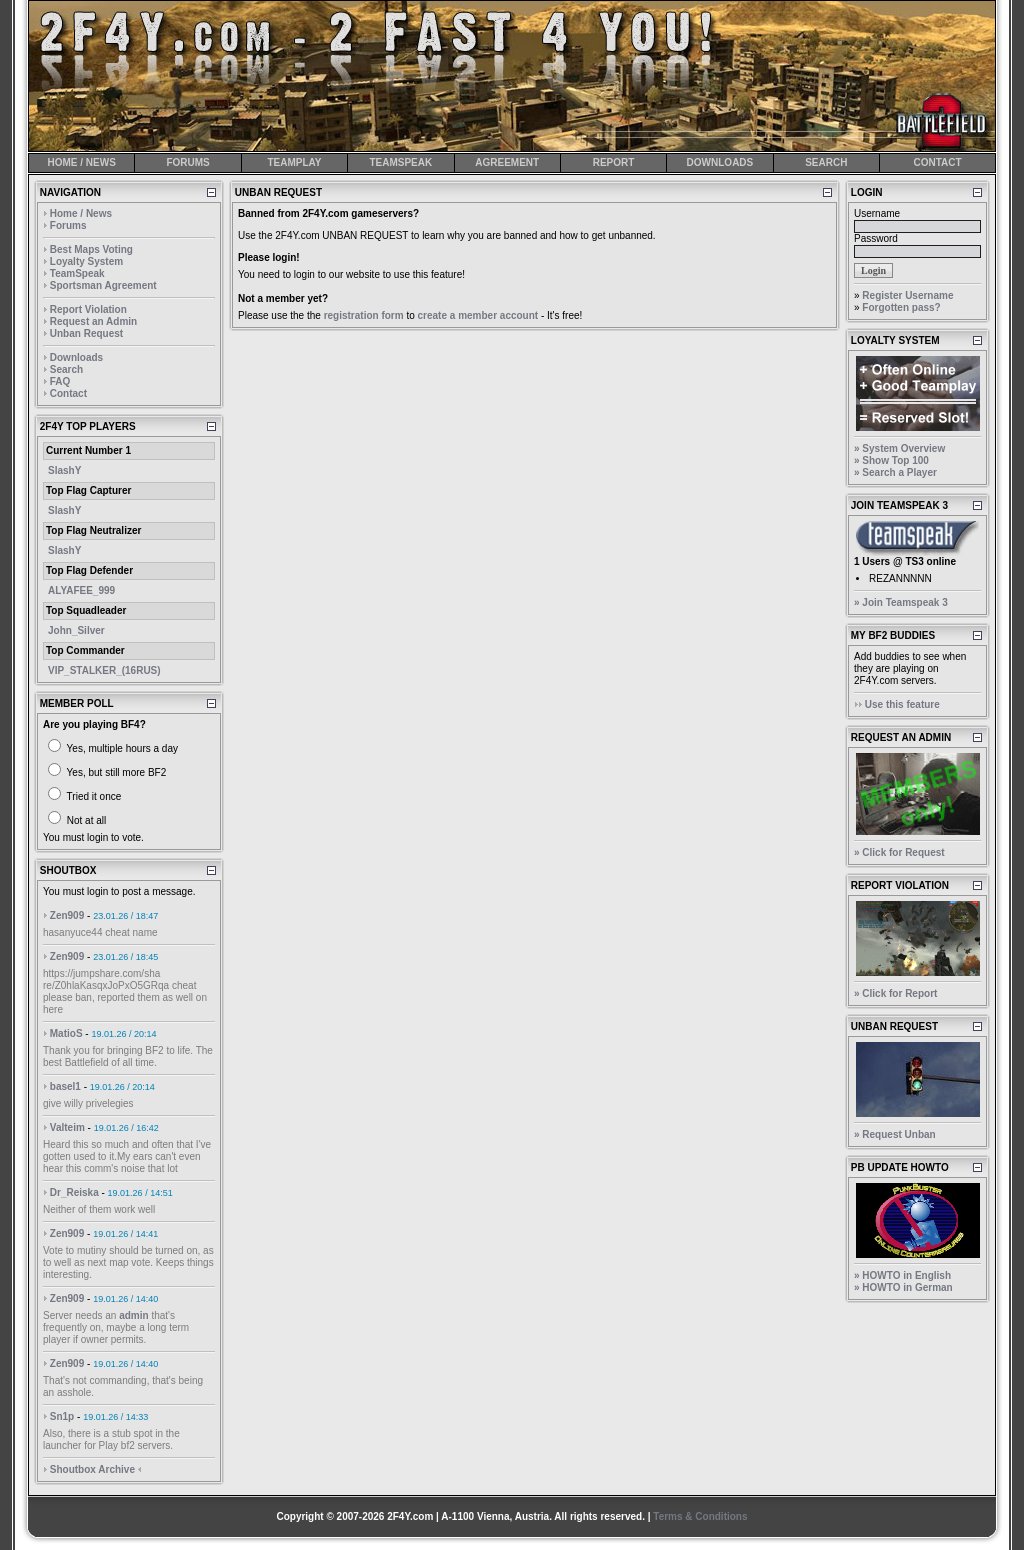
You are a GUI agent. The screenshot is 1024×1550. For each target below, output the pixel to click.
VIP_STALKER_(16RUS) (104, 670)
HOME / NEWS (82, 162)
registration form (364, 315)
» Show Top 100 (891, 460)
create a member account (478, 315)
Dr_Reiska (74, 1192)
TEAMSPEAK (400, 162)
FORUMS (187, 162)
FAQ (60, 381)
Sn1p (62, 1416)
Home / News (81, 213)
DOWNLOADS (720, 162)
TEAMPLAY (294, 162)
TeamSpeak (77, 273)
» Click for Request (899, 852)
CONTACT (937, 162)
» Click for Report (895, 993)
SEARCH (826, 162)
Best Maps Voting (91, 249)
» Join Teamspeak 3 (901, 602)
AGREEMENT (507, 162)
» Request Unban (895, 1134)
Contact (68, 393)
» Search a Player (895, 472)
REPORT (614, 162)
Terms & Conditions (700, 1516)
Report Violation (88, 309)
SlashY (64, 470)
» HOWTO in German (903, 1287)
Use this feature (902, 704)
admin (133, 1315)
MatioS (66, 1033)
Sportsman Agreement (103, 285)
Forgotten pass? (901, 307)
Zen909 (67, 915)
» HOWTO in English (902, 1275)
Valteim (67, 1127)
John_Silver (76, 630)
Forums (68, 225)
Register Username (907, 295)
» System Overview (899, 448)
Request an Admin (93, 321)
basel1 (65, 1086)
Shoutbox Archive (92, 1469)
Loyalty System (86, 261)
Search (66, 369)
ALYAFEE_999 (81, 590)
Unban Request (86, 333)
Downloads (76, 357)
